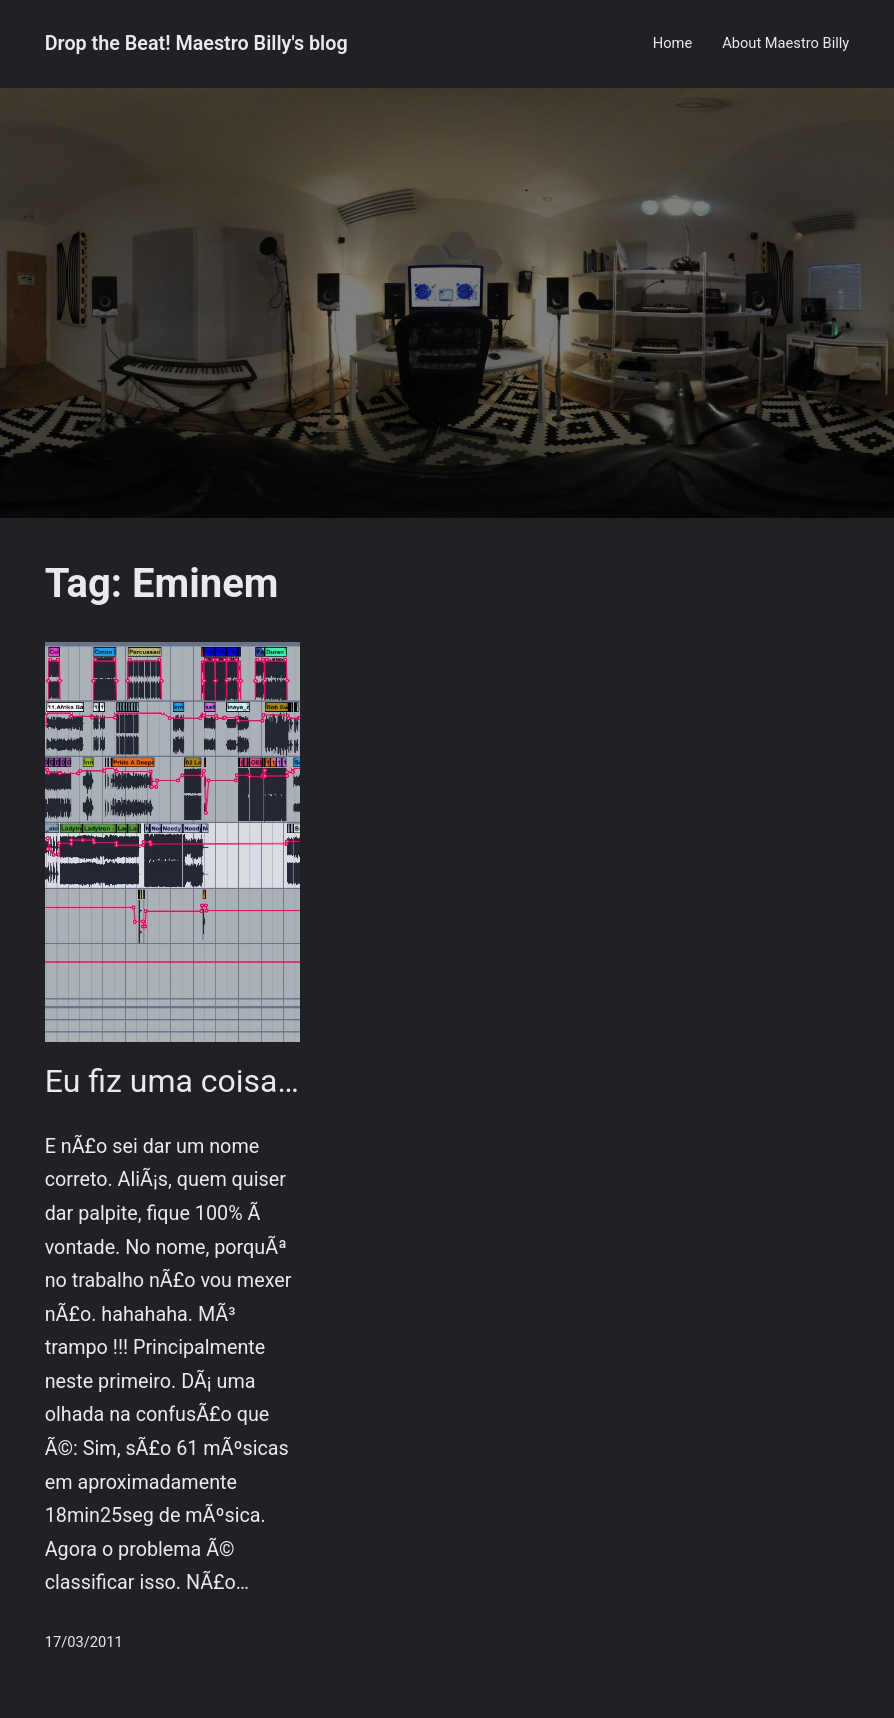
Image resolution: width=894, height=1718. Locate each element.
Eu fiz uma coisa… (172, 1081)
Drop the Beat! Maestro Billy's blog (196, 43)
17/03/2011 (84, 1642)
